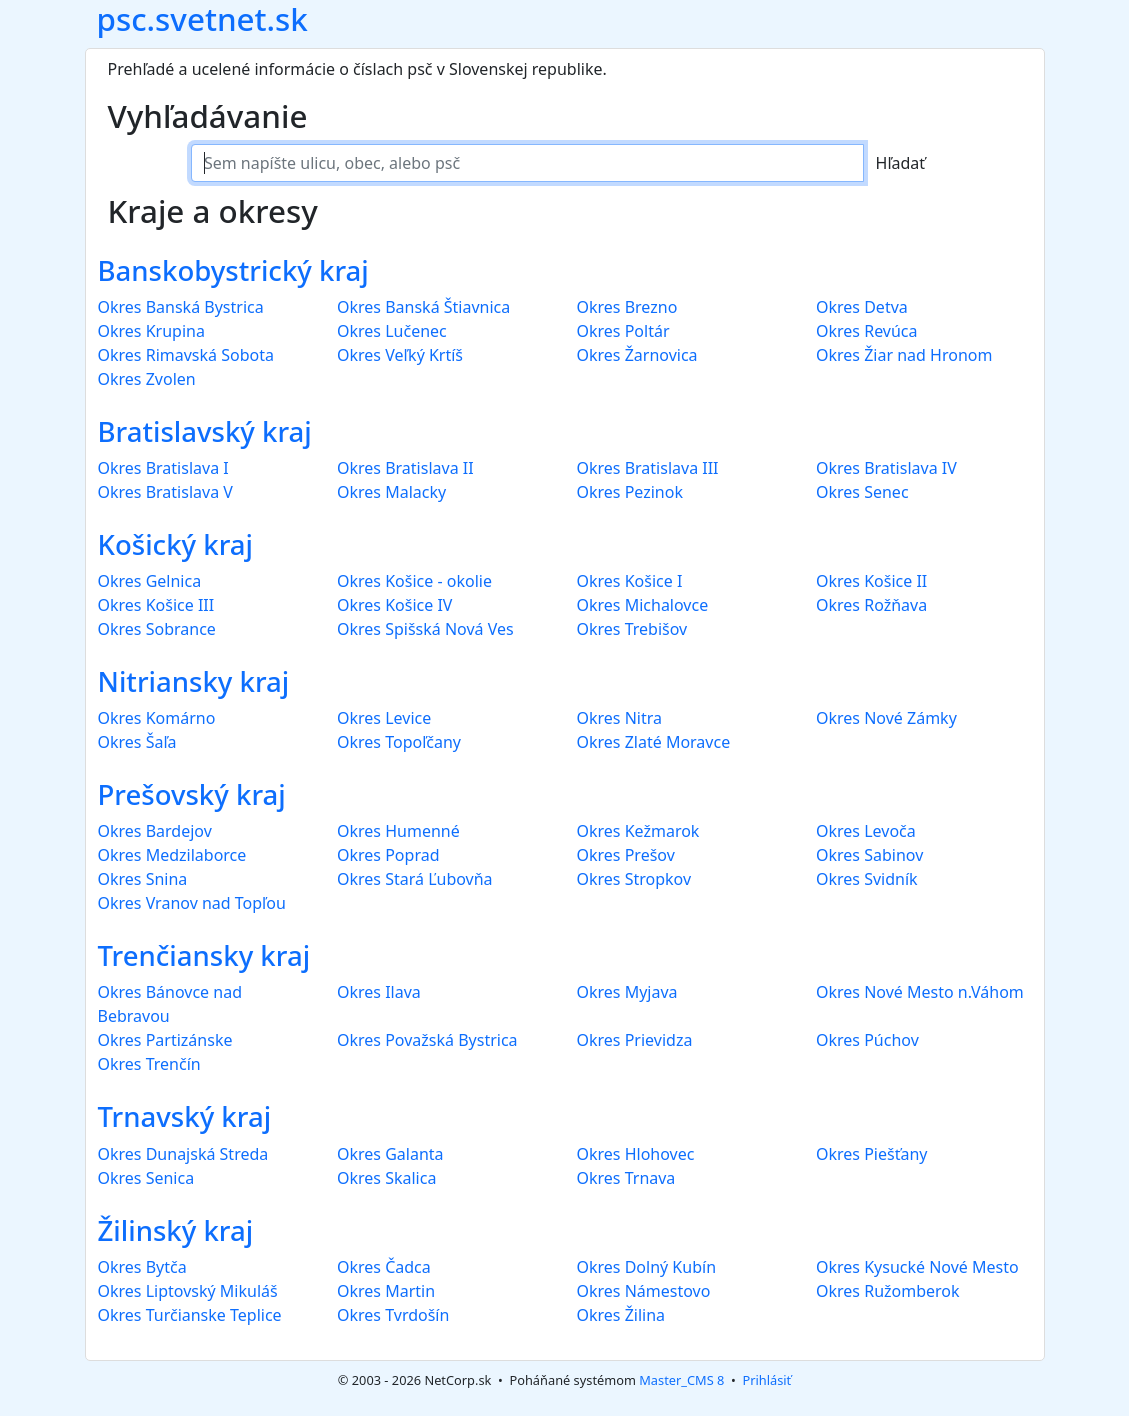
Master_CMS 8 (681, 1380)
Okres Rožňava (871, 605)
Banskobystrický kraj (233, 270)
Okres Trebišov (632, 629)
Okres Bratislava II (405, 468)
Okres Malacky (391, 492)
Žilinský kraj (176, 1230)
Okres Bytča (142, 1267)
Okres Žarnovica (637, 355)
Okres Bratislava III (648, 468)
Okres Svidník (867, 879)
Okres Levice (384, 718)
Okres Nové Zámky (886, 718)
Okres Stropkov (634, 879)
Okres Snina (143, 879)
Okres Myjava (627, 992)
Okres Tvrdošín (393, 1315)
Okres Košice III (156, 605)
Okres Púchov (867, 1040)
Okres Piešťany (871, 1154)
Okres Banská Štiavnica (423, 307)
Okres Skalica (386, 1178)
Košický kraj (175, 544)
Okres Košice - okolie (414, 581)
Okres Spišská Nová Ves (425, 629)
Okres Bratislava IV (886, 468)
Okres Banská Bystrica (181, 307)
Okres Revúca (867, 331)
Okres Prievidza (635, 1040)
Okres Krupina (151, 331)
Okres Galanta (390, 1154)
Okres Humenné (398, 831)
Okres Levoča (866, 831)
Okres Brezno (627, 307)
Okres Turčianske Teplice (190, 1315)
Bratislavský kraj (205, 431)
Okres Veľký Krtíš (400, 355)
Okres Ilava (379, 992)
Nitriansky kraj (194, 681)
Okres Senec (862, 492)
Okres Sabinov (869, 855)
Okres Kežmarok (638, 831)
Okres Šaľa (137, 742)
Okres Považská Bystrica (427, 1040)
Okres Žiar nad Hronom (904, 355)
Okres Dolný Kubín (647, 1267)
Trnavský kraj (185, 1116)
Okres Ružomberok (888, 1291)
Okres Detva (862, 307)
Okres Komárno (157, 718)
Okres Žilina (621, 1315)
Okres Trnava (626, 1178)
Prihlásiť (766, 1380)
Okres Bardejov (155, 831)
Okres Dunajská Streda (183, 1154)
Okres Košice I (630, 581)
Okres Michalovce (643, 605)
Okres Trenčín (149, 1064)
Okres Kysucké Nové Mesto (917, 1267)
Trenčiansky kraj (204, 955)
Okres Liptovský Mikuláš (188, 1291)
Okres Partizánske (165, 1040)
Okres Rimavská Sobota (186, 355)
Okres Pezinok (630, 492)
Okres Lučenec (392, 331)
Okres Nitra (620, 718)
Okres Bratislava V (165, 492)
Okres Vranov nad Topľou (192, 903)
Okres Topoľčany (399, 742)
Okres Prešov (626, 855)
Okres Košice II (871, 581)
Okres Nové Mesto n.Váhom (920, 992)
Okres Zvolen (147, 379)
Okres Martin (386, 1291)
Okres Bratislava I (163, 468)
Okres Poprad (388, 855)
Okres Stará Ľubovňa (415, 879)
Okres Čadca (384, 1267)
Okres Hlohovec (636, 1154)
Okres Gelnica (150, 581)
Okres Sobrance (157, 629)
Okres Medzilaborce (172, 855)
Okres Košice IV (394, 605)
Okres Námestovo (644, 1291)
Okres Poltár (623, 331)
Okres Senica (146, 1178)
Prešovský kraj (192, 794)
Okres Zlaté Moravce (654, 742)
